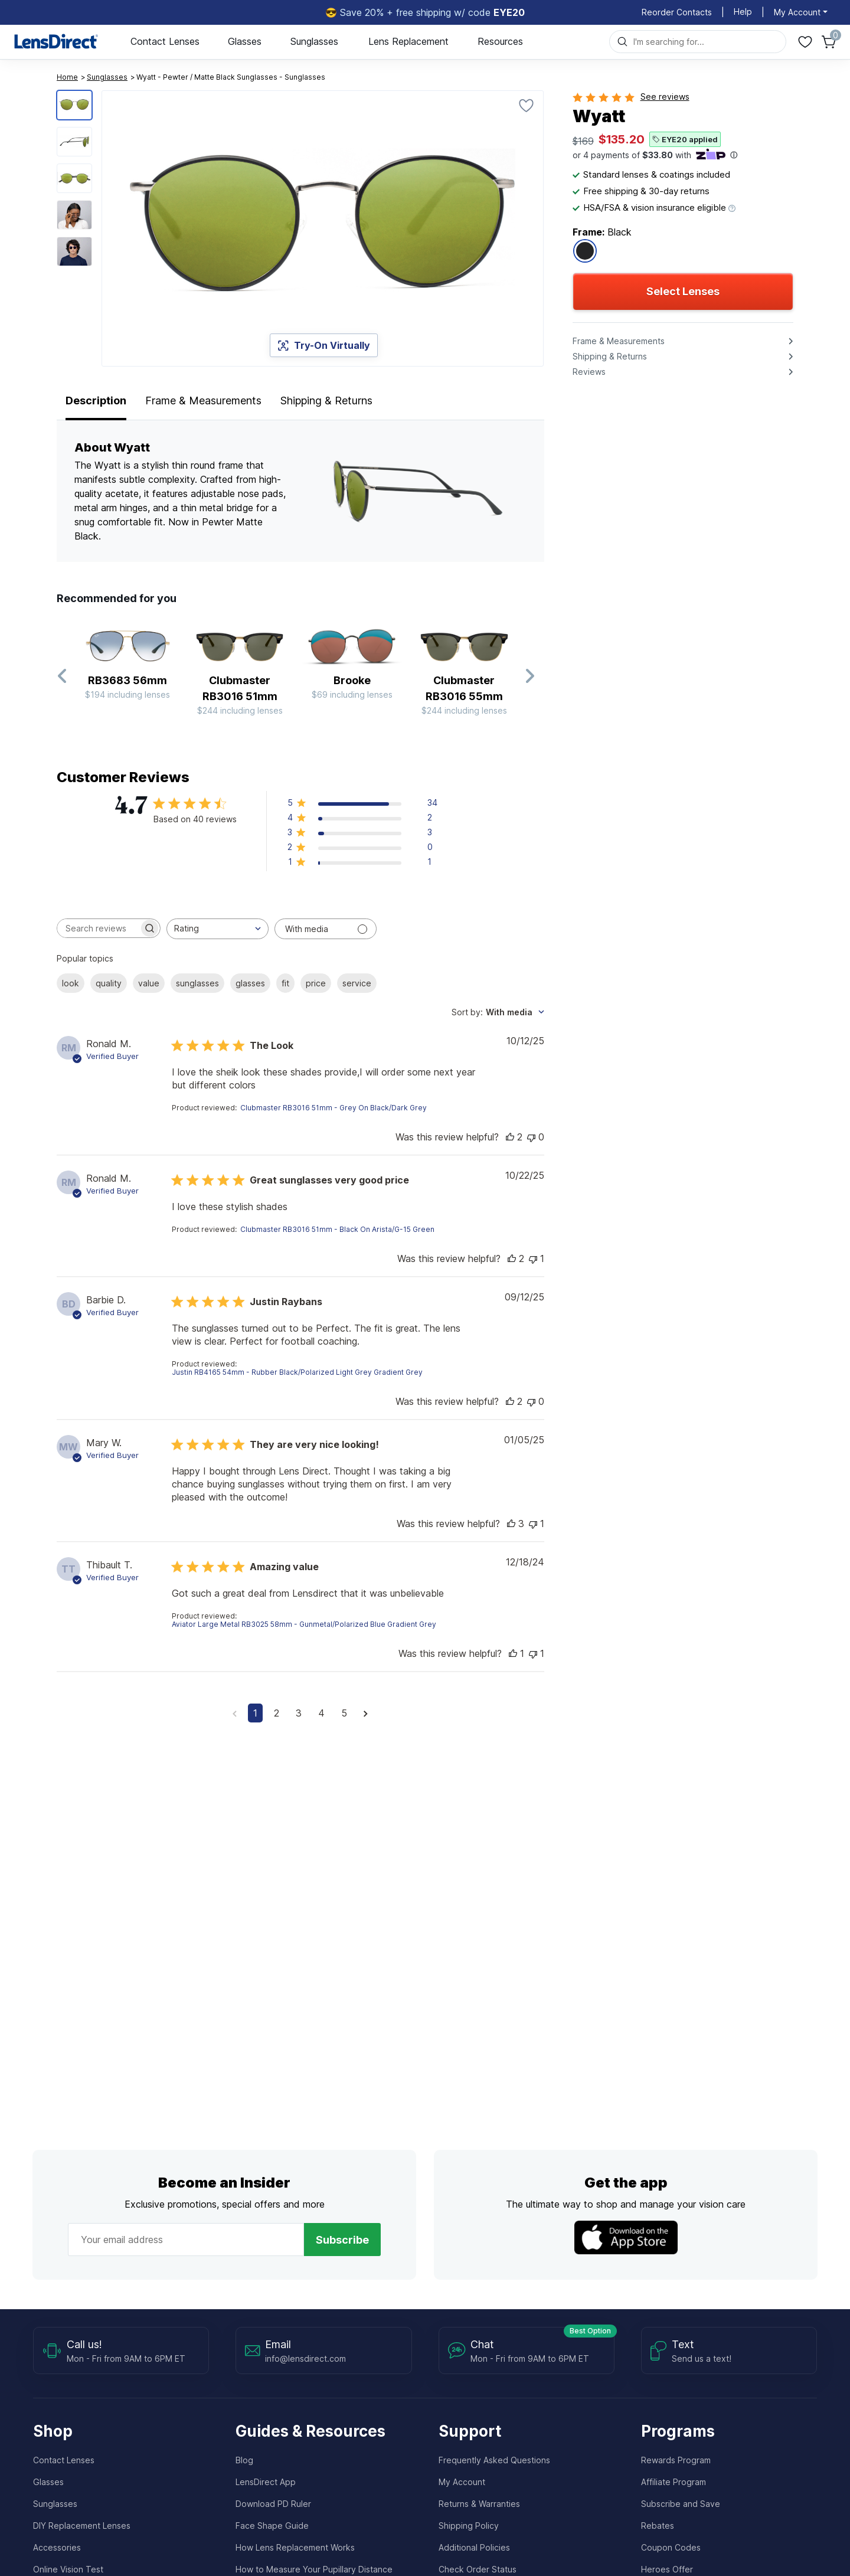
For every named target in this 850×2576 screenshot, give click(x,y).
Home (67, 77)
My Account (462, 2482)
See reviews (664, 96)
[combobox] (217, 928)
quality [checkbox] (109, 983)
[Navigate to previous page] (234, 1713)
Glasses (244, 41)
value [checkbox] (148, 983)
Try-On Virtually (323, 345)
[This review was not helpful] (531, 1137)
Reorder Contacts (677, 12)
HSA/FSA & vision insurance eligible (654, 207)
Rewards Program (676, 2460)
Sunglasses (314, 41)
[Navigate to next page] (365, 1713)
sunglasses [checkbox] (197, 983)
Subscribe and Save (680, 2504)
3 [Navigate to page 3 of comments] (299, 1713)
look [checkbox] (70, 983)
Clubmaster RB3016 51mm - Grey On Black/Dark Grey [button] (333, 1107)
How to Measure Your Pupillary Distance (314, 2569)
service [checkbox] (356, 983)
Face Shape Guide (272, 2526)
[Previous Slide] (62, 676)
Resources (500, 41)
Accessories (57, 2547)
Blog (244, 2460)
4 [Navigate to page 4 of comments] (321, 1713)
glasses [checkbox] (250, 983)
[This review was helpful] (510, 1137)
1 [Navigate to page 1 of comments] (255, 1713)
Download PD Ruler (273, 2504)
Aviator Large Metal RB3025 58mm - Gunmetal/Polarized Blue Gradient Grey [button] (304, 1624)
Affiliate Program (673, 2482)
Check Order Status (477, 2569)
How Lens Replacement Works (295, 2547)
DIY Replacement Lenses (81, 2526)
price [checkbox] (316, 983)
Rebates (657, 2526)
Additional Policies (474, 2547)
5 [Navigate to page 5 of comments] (344, 1713)
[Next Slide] (529, 676)
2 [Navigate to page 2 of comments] (276, 1713)
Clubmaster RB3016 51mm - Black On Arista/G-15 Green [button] (337, 1229)
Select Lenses (683, 291)
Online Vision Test (68, 2569)
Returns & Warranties (479, 2504)
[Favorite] (526, 105)
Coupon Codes (671, 2547)
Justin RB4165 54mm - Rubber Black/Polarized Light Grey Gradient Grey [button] (297, 1372)
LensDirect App (266, 2482)
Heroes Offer (667, 2569)
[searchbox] (98, 928)
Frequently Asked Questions (494, 2460)
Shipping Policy (469, 2526)
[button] (362, 804)
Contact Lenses (165, 41)
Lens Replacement (408, 41)
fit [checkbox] (285, 983)
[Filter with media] (325, 928)
